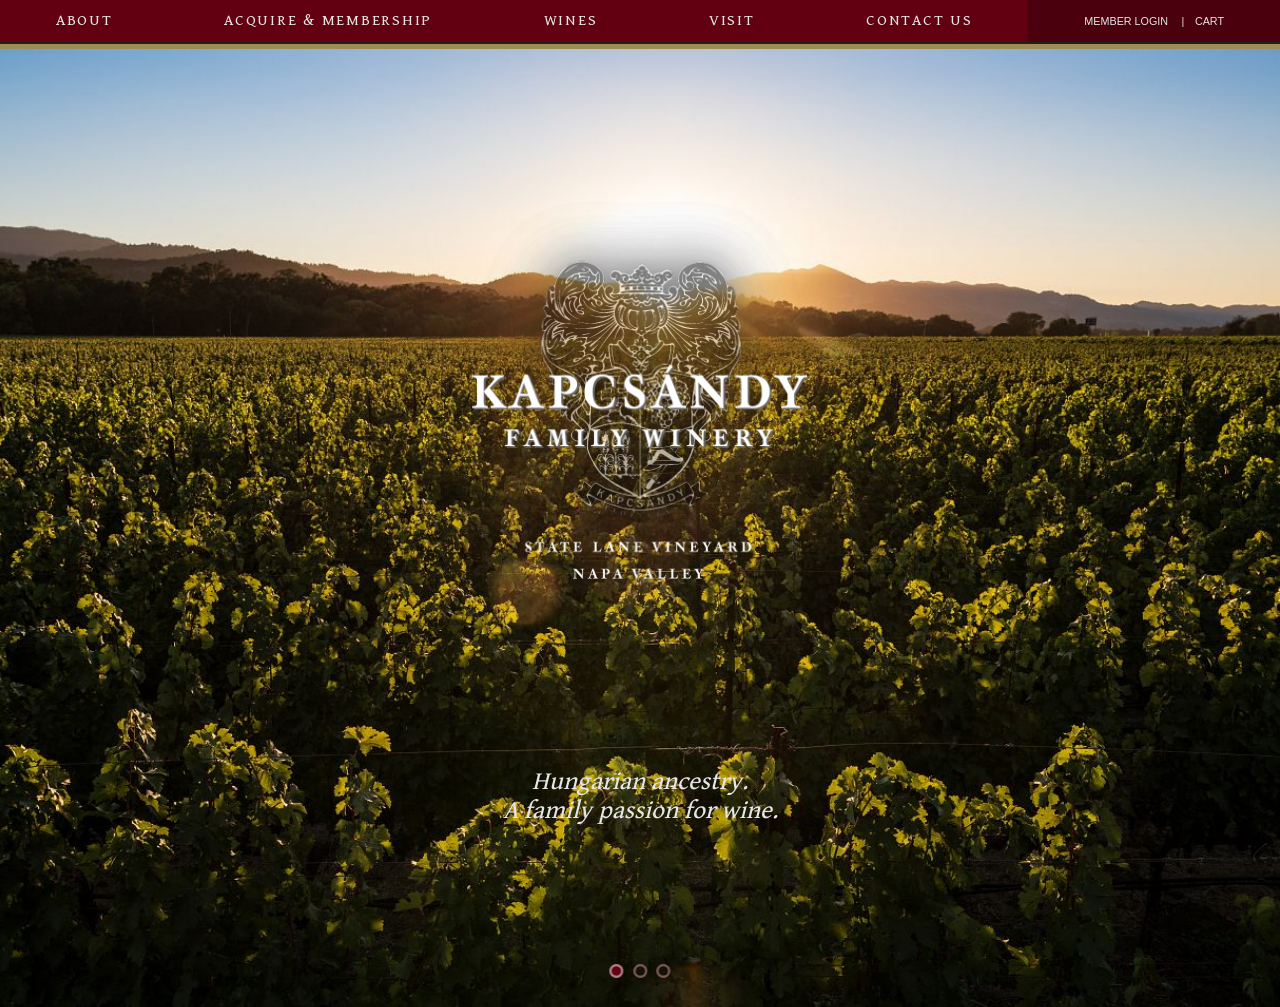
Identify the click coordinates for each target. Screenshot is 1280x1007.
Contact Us (919, 20)
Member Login (1126, 21)
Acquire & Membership (328, 20)
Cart (1209, 21)
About (84, 20)
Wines (571, 20)
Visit (732, 20)
